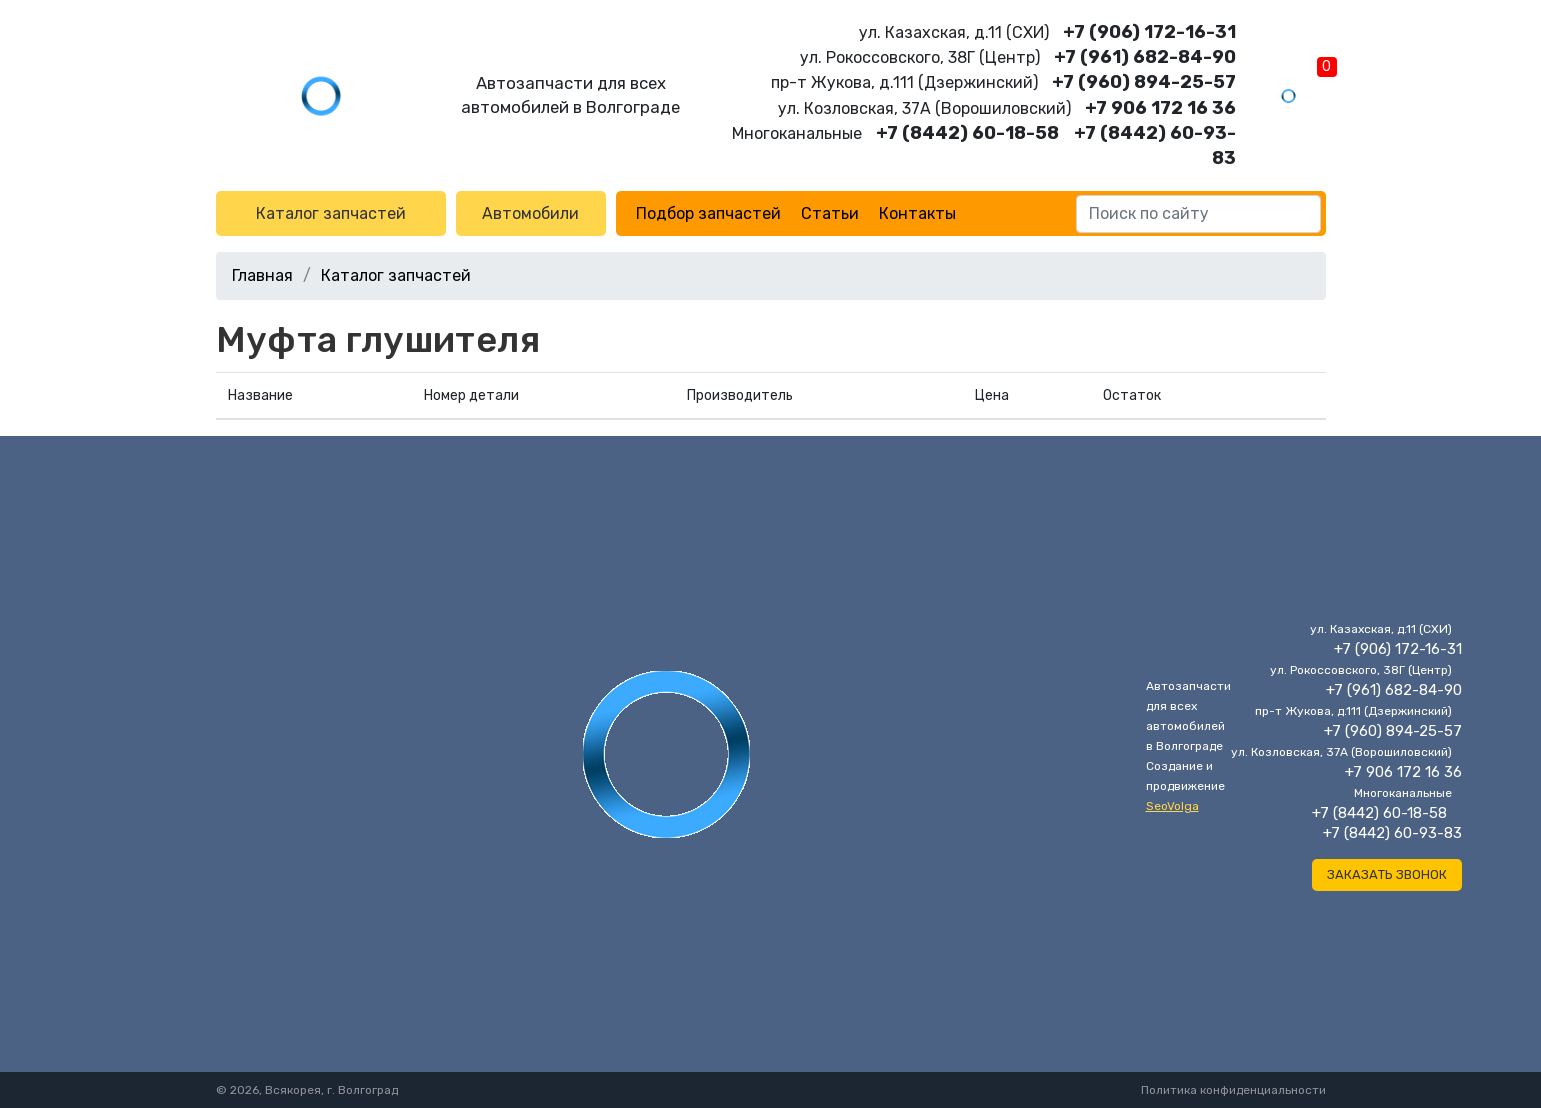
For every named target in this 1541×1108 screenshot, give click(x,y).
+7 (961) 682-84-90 (1145, 57)
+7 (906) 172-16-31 (1149, 32)
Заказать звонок (1387, 874)
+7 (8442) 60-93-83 (1392, 833)
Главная (262, 275)
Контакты (917, 213)
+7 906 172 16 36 (1160, 108)
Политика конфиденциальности (1233, 1090)
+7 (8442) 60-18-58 (967, 133)
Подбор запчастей (708, 213)
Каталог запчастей (331, 213)
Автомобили (530, 213)
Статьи (830, 213)
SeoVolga (1172, 806)
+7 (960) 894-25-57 (1144, 82)
